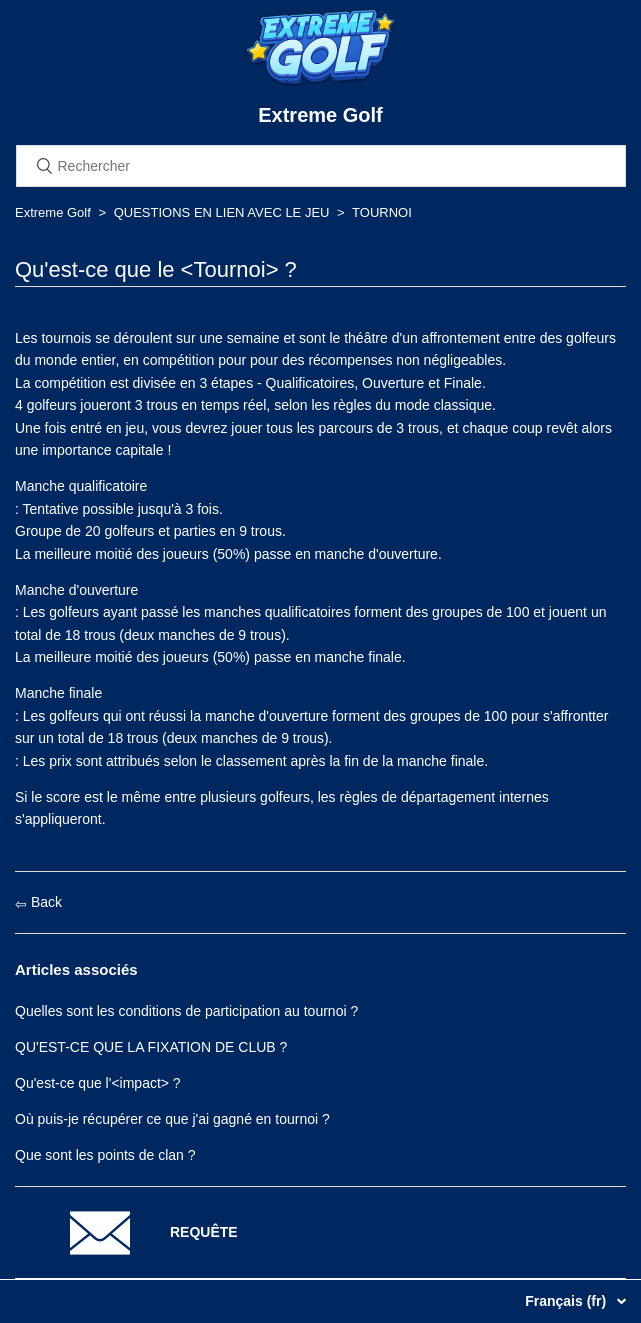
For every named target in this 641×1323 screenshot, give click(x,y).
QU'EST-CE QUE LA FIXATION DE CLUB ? (151, 1047)
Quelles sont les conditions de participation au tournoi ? (186, 1011)
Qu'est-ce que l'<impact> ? (98, 1083)
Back (38, 902)
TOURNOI (382, 212)
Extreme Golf (53, 212)
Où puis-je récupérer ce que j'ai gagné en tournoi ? (172, 1119)
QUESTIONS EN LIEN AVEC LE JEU (222, 212)
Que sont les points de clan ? (105, 1155)
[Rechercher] (321, 166)
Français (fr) (567, 1301)
